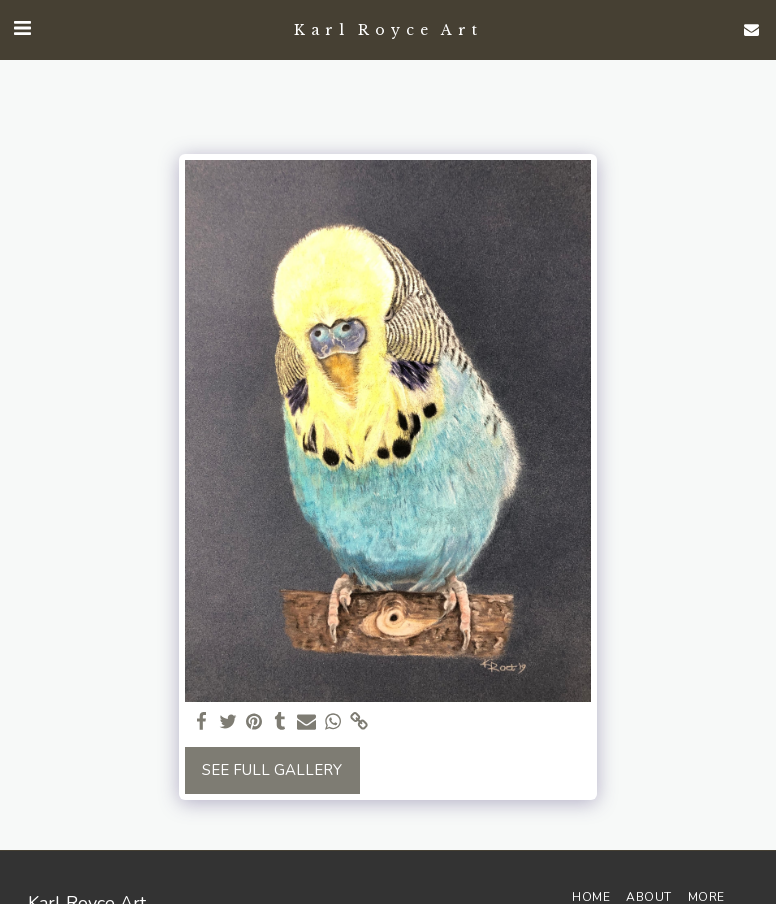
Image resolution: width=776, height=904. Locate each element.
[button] (22, 28)
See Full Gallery (272, 770)
